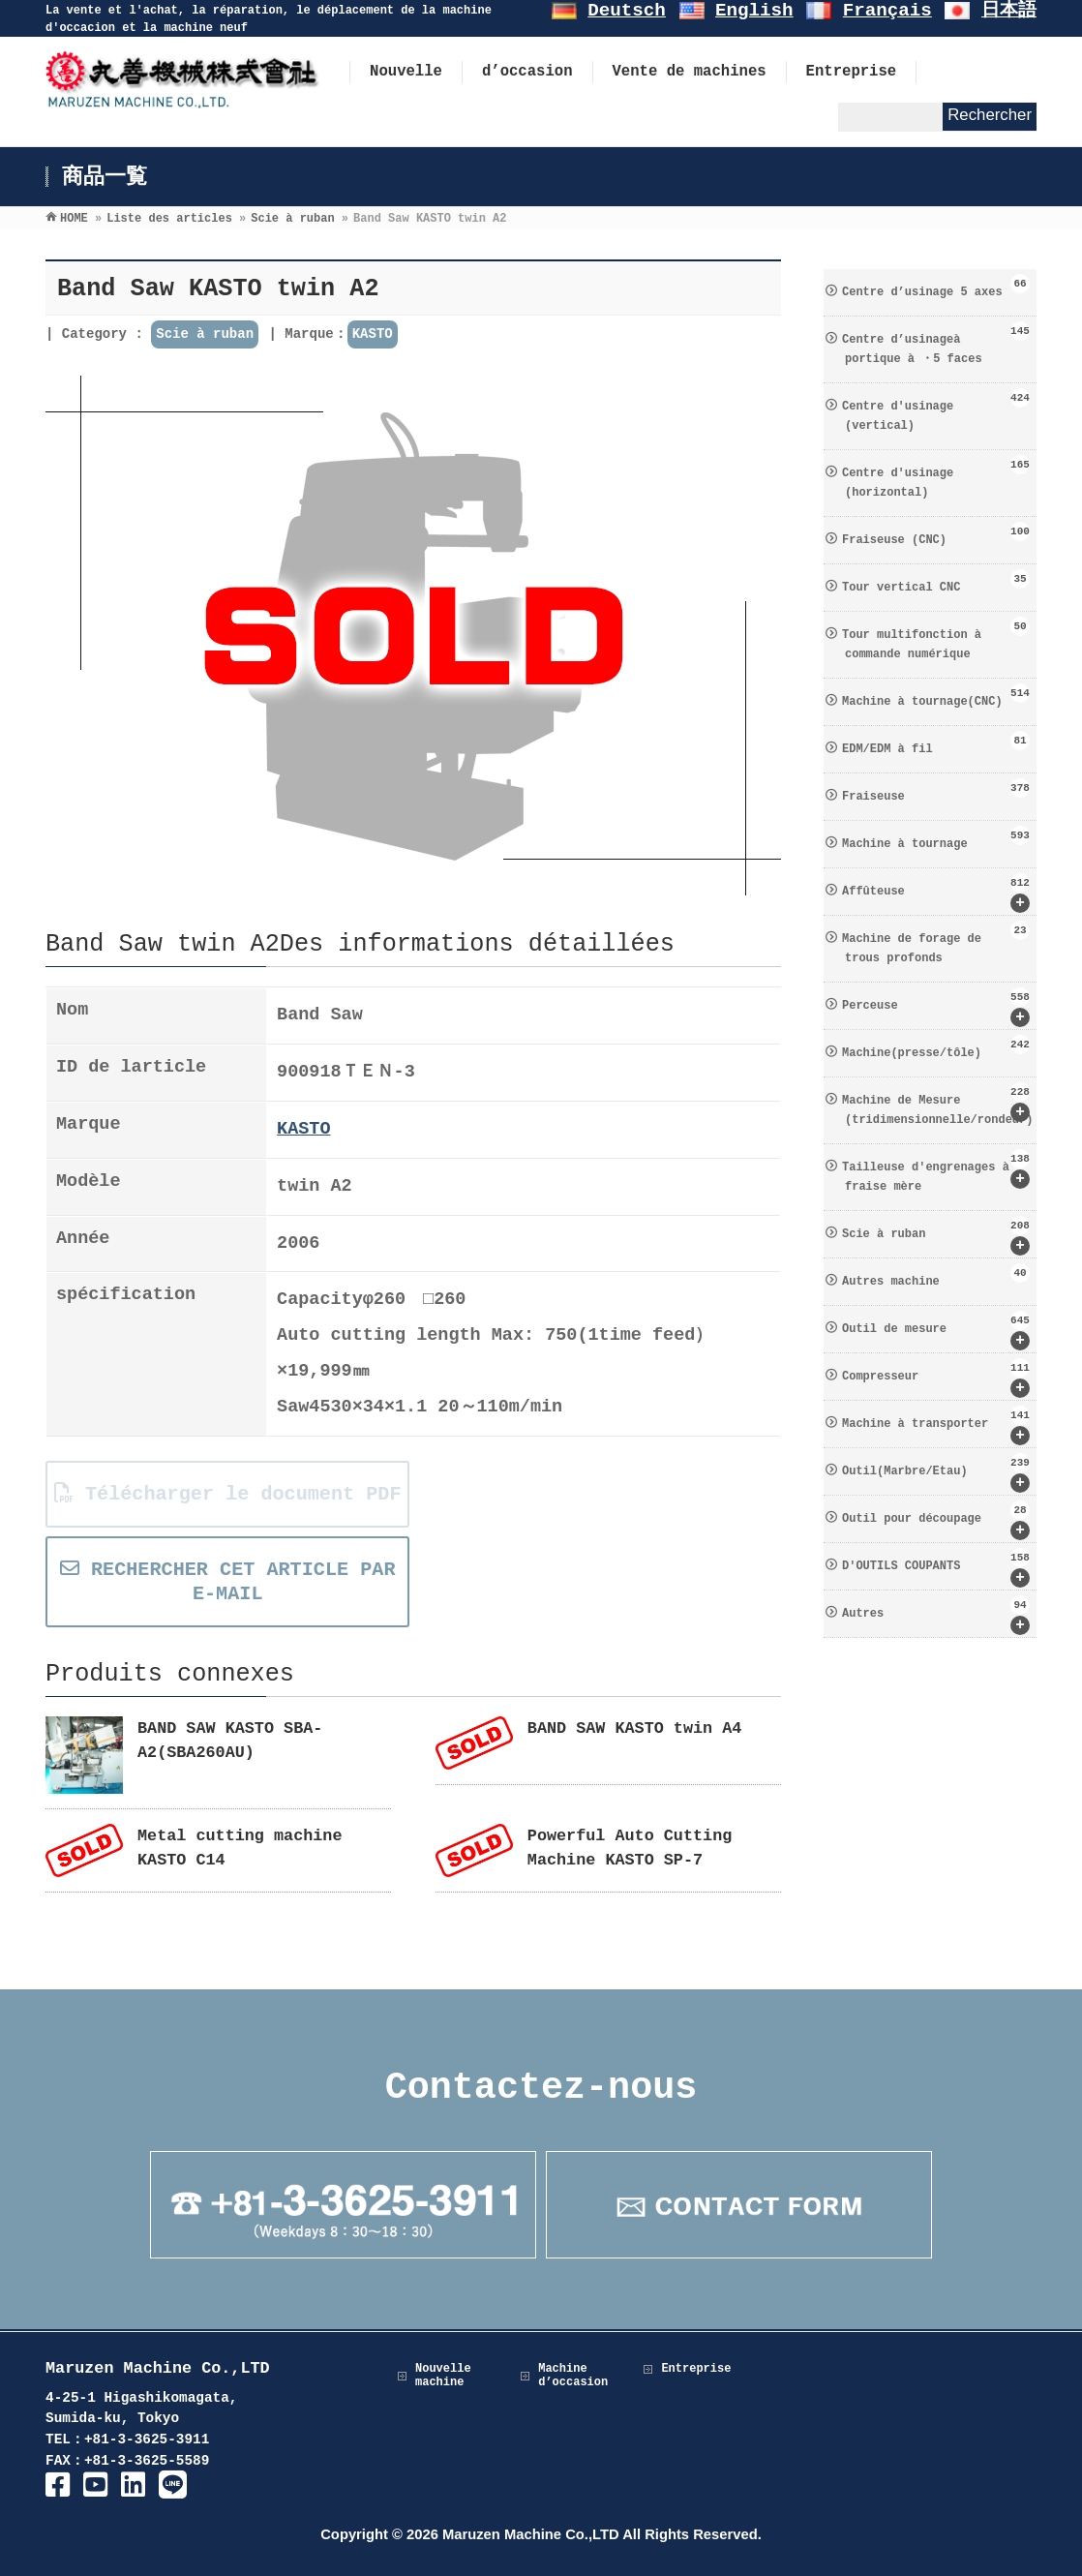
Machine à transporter (936, 1425)
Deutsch (626, 10)
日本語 (1009, 10)
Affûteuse (936, 893)
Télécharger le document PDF (228, 1494)
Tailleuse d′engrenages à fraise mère (936, 1171)
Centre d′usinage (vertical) (936, 410)
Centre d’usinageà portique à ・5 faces (936, 343)
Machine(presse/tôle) (936, 1047)
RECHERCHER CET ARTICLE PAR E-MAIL (228, 1582)
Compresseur (936, 1378)
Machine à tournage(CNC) (936, 696)
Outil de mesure (936, 1330)
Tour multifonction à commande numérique (936, 639)
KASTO (372, 334)
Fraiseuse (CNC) (936, 534)
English (754, 10)
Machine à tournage (936, 838)
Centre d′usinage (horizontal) (936, 477)
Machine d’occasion (573, 2375)
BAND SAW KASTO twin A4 (634, 1728)
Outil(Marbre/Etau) (936, 1473)
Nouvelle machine (443, 2375)
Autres (936, 1615)
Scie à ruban (205, 334)
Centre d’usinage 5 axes (936, 286)
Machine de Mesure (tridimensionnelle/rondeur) (937, 1104)
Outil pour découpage (936, 1520)
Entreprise (696, 2369)
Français (887, 10)
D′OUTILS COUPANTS (936, 1568)
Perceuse (936, 1007)
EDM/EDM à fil (936, 743)
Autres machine (936, 1275)
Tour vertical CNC (936, 581)
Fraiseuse (936, 790)
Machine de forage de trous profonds (936, 943)
